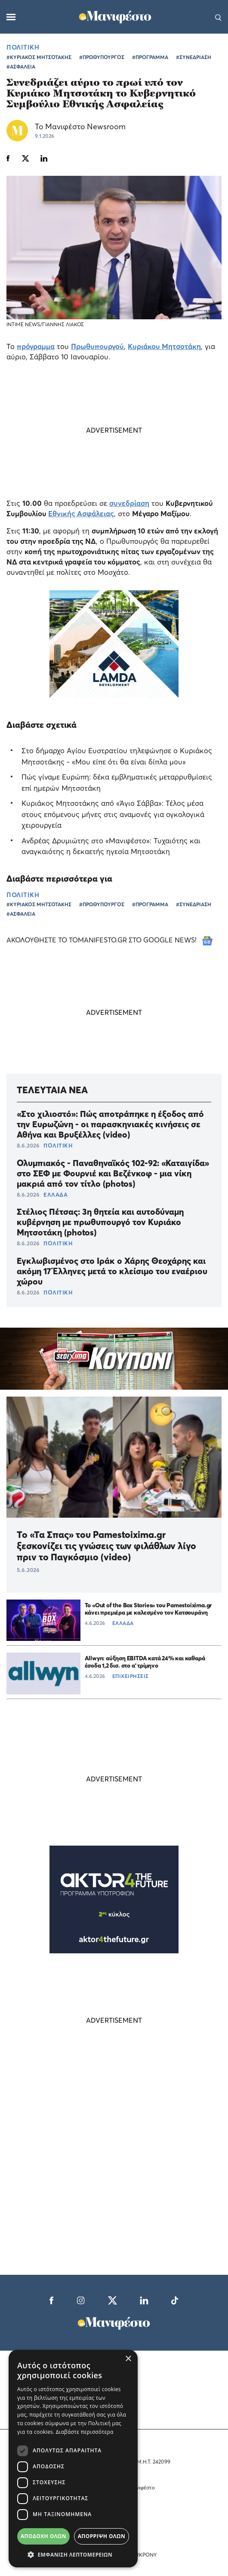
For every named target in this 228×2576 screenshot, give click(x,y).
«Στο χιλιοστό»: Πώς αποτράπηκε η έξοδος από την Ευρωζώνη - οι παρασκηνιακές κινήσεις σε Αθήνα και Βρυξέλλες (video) (110, 1124)
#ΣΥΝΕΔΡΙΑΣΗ (193, 57)
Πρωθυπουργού (97, 346)
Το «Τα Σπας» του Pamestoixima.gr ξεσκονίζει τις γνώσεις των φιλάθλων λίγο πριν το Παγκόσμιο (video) (106, 1545)
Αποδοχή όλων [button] (43, 2536)
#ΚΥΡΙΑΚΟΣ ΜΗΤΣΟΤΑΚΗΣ (38, 57)
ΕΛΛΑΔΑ (55, 1194)
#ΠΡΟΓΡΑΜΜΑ (150, 57)
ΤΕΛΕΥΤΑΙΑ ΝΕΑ (52, 1089)
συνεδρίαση (129, 503)
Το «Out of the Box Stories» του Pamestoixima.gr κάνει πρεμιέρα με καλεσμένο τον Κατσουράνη (148, 1608)
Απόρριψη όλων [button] (101, 2536)
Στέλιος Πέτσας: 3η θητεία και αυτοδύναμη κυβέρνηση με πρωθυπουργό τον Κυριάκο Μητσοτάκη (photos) (100, 1222)
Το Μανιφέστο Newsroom (80, 126)
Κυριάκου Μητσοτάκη (164, 346)
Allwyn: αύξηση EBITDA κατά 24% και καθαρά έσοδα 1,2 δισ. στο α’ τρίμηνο (145, 1661)
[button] (73, 2554)
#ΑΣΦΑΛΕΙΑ (20, 66)
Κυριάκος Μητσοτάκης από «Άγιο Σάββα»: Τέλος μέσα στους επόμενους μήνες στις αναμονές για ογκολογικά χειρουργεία (113, 814)
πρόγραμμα (36, 346)
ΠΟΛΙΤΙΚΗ (22, 47)
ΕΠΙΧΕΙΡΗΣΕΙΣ (130, 1676)
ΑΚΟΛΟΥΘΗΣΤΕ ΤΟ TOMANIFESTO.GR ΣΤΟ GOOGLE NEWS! (109, 940)
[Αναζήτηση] (218, 17)
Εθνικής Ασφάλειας (81, 513)
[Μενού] (10, 17)
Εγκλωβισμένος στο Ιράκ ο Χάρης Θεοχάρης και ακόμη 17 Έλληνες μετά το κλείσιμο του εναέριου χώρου (112, 1271)
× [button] (128, 2359)
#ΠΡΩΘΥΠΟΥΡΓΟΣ (101, 57)
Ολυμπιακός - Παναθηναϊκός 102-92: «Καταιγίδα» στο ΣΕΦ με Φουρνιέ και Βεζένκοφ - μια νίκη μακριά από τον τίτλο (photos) (113, 1173)
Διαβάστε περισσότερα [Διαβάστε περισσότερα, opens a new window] (85, 2432)
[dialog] (73, 2458)
